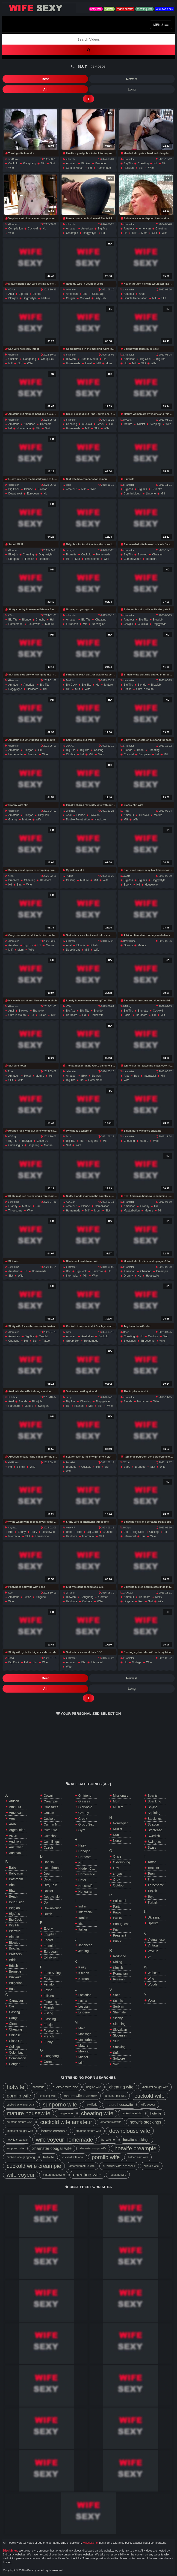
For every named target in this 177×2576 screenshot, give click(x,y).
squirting (154, 1813)
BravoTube (128, 941)
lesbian (84, 2006)
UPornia (69, 810)
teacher (153, 1868)
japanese (85, 1945)
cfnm (13, 2023)
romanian (120, 1973)
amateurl (13, 1075)
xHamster (69, 159)
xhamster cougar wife (155, 2087)
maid (81, 2028)
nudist (141, 424)
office (117, 1856)
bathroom (16, 1879)
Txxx (67, 484)
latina (82, 2001)
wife (11, 167)
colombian (16, 2052)
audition (15, 1841)
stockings (130, 1340)
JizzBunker (12, 159)
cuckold (13, 163)
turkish (153, 1902)
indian (82, 1906)
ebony (128, 884)
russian (129, 167)
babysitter (16, 1873)
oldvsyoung (121, 1862)
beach (13, 1896)
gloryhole (85, 1807)
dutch (48, 1914)
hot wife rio (108, 2139)
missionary (120, 1795)
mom (144, 233)
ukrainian (154, 1917)
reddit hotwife (125, 9)
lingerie (151, 493)
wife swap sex (164, 9)
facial (127, 1015)
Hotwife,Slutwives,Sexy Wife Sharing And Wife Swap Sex (39, 8)
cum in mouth (74, 167)
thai (151, 1879)
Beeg (125, 1332)
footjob (49, 2025)
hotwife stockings (145, 2122)
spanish (153, 1795)
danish (49, 1862)
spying (153, 1807)
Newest (131, 79)
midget (83, 2057)
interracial (150, 1075)
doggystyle (89, 233)
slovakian (120, 2029)
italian (42, 1015)
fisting (48, 2013)
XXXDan (69, 1201)
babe (127, 1466)
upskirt (153, 1923)
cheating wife (144, 9)
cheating (143, 163)
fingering (33, 1145)
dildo (47, 1879)
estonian (50, 1946)
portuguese (121, 1924)
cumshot (50, 1836)
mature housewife (119, 2104)
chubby (40, 619)
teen (151, 1873)
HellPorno (12, 1462)
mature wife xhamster (80, 2096)
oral (116, 1868)
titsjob (152, 1891)
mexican (84, 2051)
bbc (85, 293)
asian (13, 1836)
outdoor (153, 1336)
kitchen (79, 1405)
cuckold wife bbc (65, 2087)
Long (132, 89)
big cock (145, 359)
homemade (104, 167)
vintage (136, 1662)
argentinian (17, 1830)
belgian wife (93, 2087)
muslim (118, 1807)
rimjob (118, 1968)
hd (90, 167)
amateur (71, 163)
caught (43, 1336)
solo (116, 2064)
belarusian (16, 1902)
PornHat (69, 1462)
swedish (154, 1836)
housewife (33, 624)
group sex (47, 359)
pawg (117, 1912)
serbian (118, 2006)
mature (45, 298)
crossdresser (53, 1807)
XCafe (125, 875)
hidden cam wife (138, 2157)
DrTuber (11, 1397)
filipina (49, 1996)
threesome (92, 558)
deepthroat (15, 493)
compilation (15, 228)
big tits (128, 163)
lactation (84, 1995)
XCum (125, 1462)
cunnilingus (15, 1145)
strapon (153, 1824)
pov (140, 1601)
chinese (15, 2035)
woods (153, 1984)
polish (117, 1918)
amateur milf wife (115, 2095)
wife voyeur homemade (64, 2139)
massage (84, 2034)
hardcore (45, 424)
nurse (117, 1840)
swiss (152, 1847)
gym (81, 1830)
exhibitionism (53, 1957)
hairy (34, 1532)
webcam (154, 1973)
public (117, 1941)
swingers (43, 1405)
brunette (100, 163)
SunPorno (12, 1201)
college (14, 2047)
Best (45, 79)
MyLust (126, 419)
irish (81, 1923)
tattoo (46, 1340)
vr (149, 1957)
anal (11, 293)
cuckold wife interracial (21, 2104)
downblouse (52, 1908)
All (45, 89)
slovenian (120, 2035)
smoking (119, 2047)
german (103, 1597)
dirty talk (100, 298)
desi (47, 1873)
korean (83, 1979)
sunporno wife (60, 2104)
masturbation (132, 1210)
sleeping (155, 424)
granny (12, 819)
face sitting (52, 1973)
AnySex (11, 1527)
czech (48, 1847)
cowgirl (128, 624)
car (11, 2006)
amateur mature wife (19, 2122)
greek (100, 424)
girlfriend (84, 1795)
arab (12, 1824)
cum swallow (53, 1830)
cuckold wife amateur (66, 2122)
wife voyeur (148, 2104)
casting (98, 750)
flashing (50, 2019)
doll (46, 1902)
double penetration (136, 298)
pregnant (119, 1935)
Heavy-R (69, 550)
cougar (70, 298)
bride (140, 750)
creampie (72, 233)
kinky (158, 1597)
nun (116, 1835)
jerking (83, 1951)
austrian (15, 1853)
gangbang (29, 163)
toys (151, 1896)
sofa (116, 2053)
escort (48, 1940)
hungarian (85, 1891)
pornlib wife (19, 2095)
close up (97, 293)
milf (43, 163)
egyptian (50, 1934)
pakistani (119, 1901)
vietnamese (156, 1939)
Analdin (68, 680)
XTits (9, 615)
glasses (84, 1801)
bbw (84, 1075)
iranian (83, 1918)
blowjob (13, 298)
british (127, 689)
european (33, 493)
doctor (48, 1891)
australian (87, 1336)
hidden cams (87, 1868)
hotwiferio (38, 2087)
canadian (16, 2000)
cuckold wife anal (72, 2157)
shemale (119, 2012)
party (117, 1906)
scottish (118, 2001)
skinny (21, 1466)
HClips (10, 289)
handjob (84, 1851)
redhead (119, 1956)
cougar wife (66, 2113)
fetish (27, 1597)
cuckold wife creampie (34, 2166)
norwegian (98, 624)
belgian (14, 1908)
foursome (51, 2030)
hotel (88, 363)
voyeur (153, 1951)
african (14, 1801)
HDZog (126, 1006)
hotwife (109, 9)
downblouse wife (129, 2131)
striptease (155, 1830)
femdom (50, 1984)
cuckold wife (149, 2096)
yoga (151, 2000)
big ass (86, 163)
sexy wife (95, 9)
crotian (49, 1813)
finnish (29, 558)
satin (116, 1995)
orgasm (118, 1874)
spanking (154, 1801)
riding (117, 1962)
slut (52, 163)
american (87, 228)
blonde (36, 293)
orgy (116, 1879)
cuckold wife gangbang (21, 2157)
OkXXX (68, 745)
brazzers (13, 880)
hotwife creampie (54, 2131)
